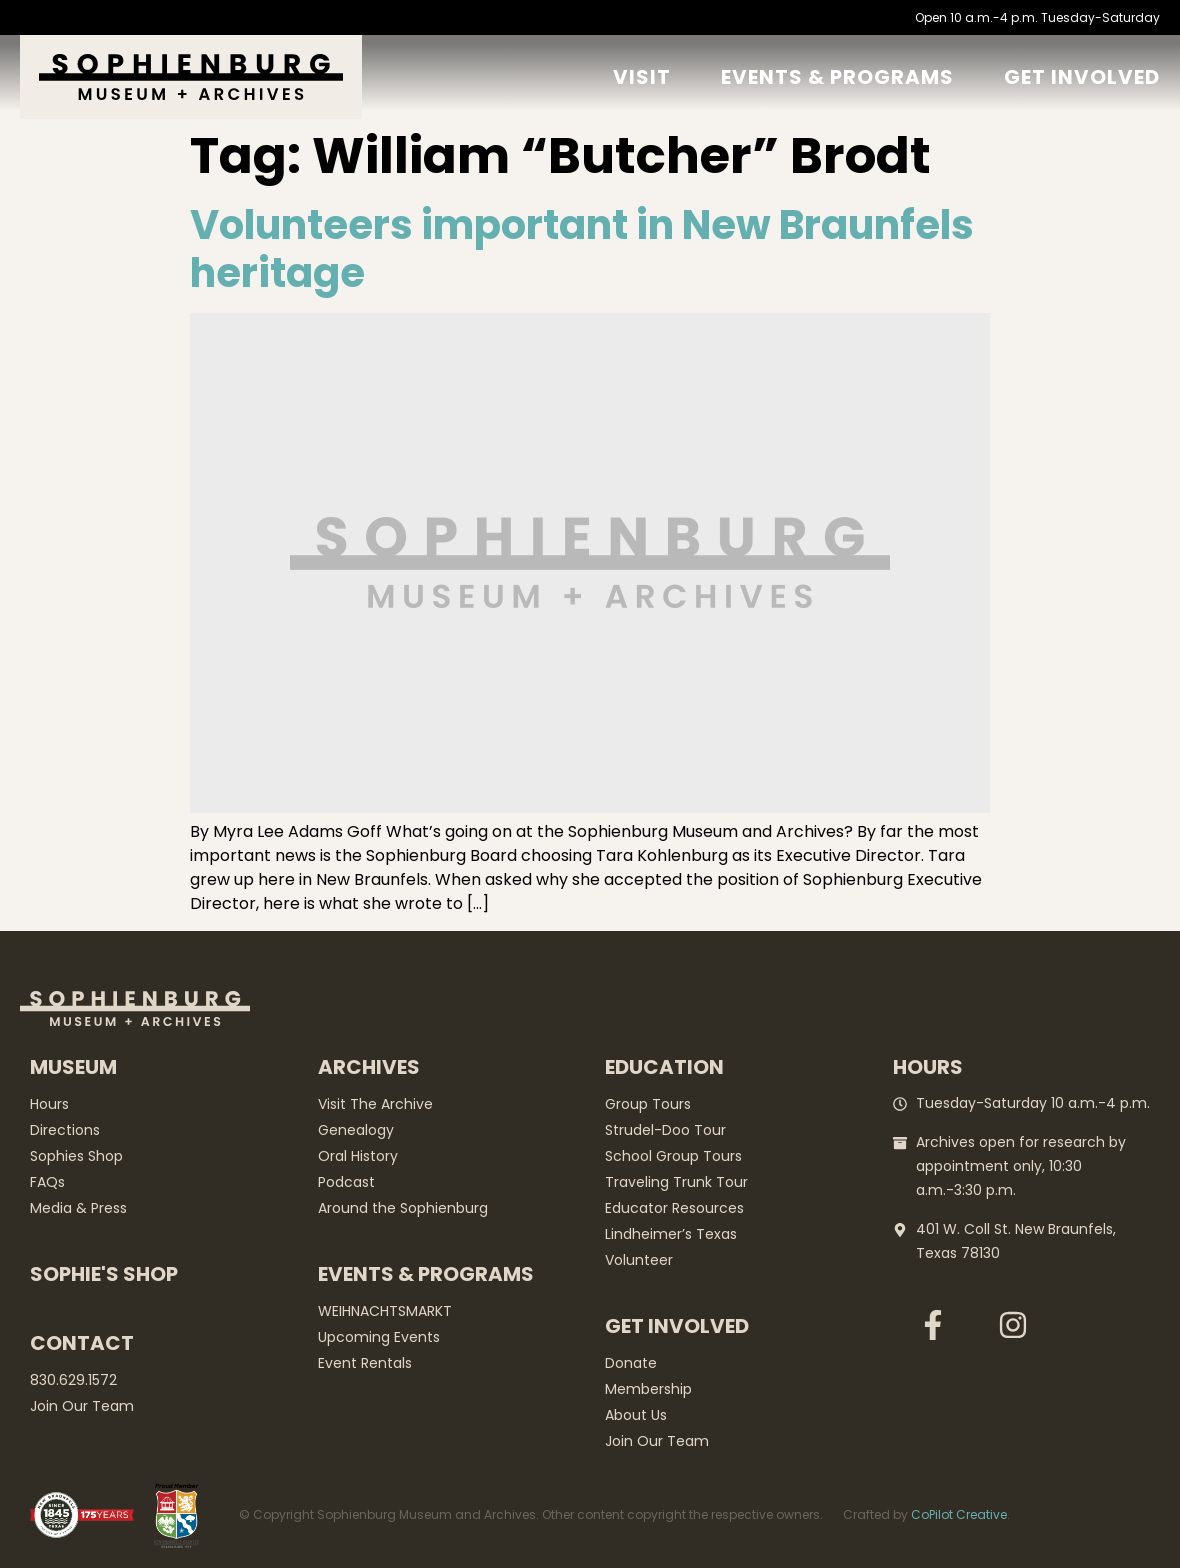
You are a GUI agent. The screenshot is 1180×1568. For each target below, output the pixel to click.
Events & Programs (837, 77)
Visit (642, 77)
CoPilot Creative (959, 1514)
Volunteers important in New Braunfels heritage (582, 249)
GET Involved (1082, 77)
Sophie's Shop (104, 1274)
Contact (82, 1343)
